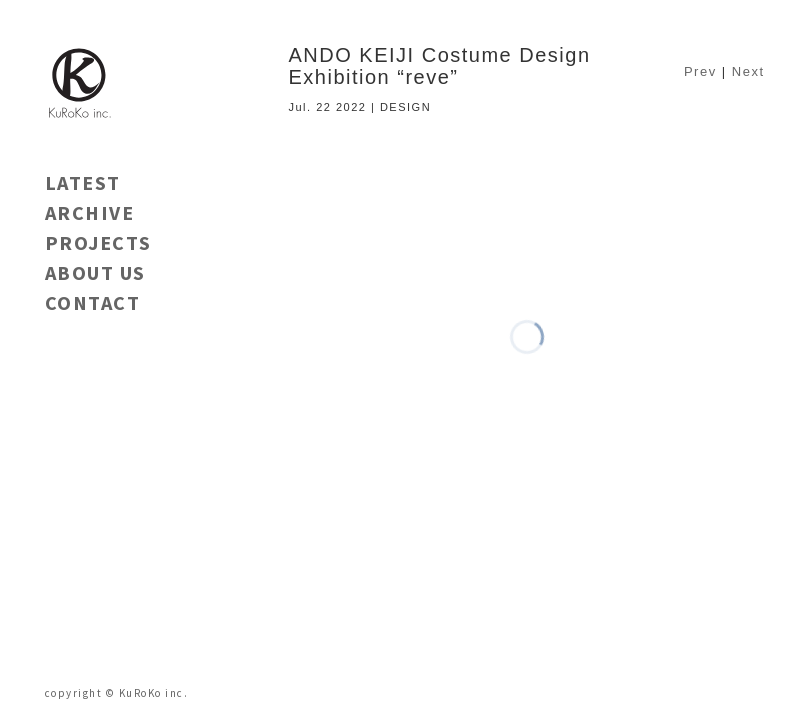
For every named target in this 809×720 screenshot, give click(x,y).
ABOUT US (95, 272)
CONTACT (93, 302)
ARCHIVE (90, 212)
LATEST (83, 182)
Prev (700, 71)
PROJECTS (98, 242)
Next (748, 71)
